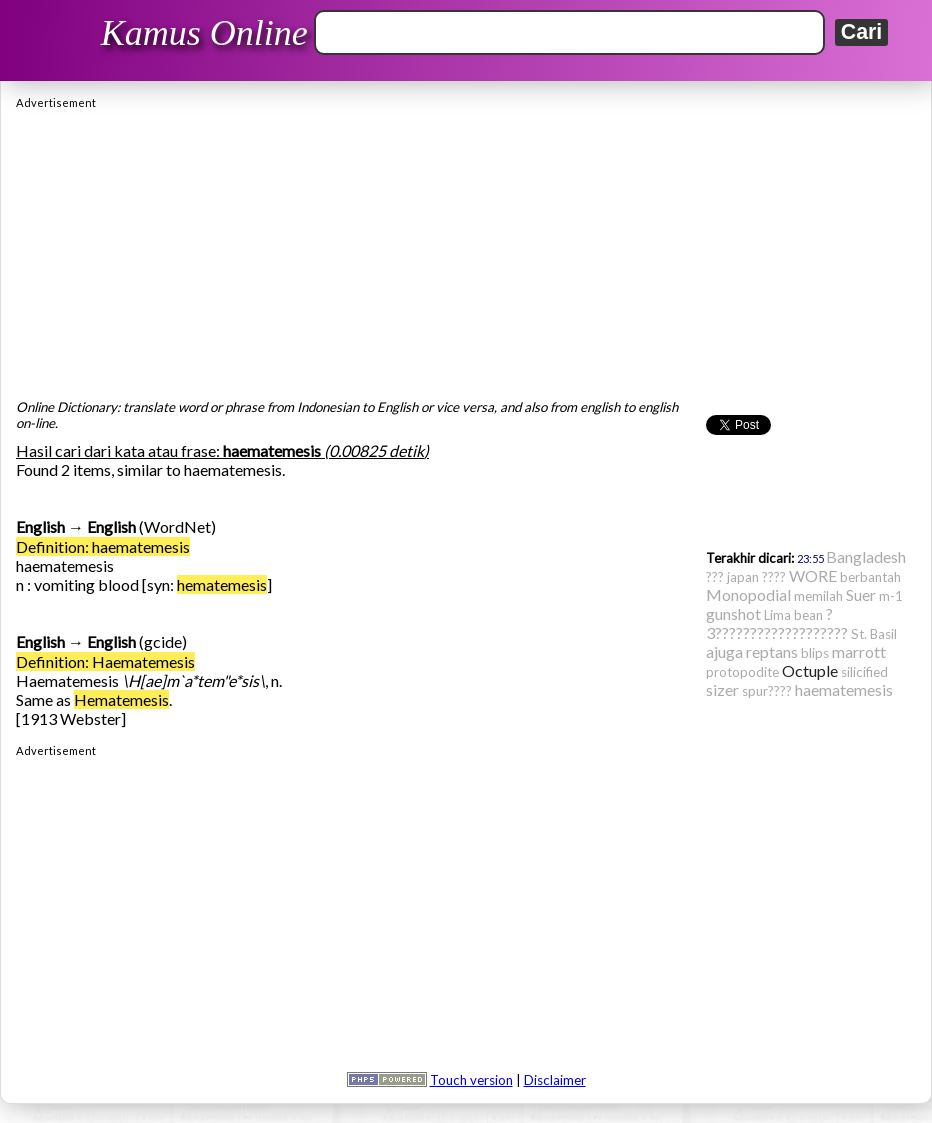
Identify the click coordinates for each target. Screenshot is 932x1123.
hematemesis (222, 584)
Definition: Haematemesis (105, 661)
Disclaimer (555, 1080)
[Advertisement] (466, 249)
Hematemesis (121, 699)
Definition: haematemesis (103, 546)
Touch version (471, 1080)
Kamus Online (204, 33)
